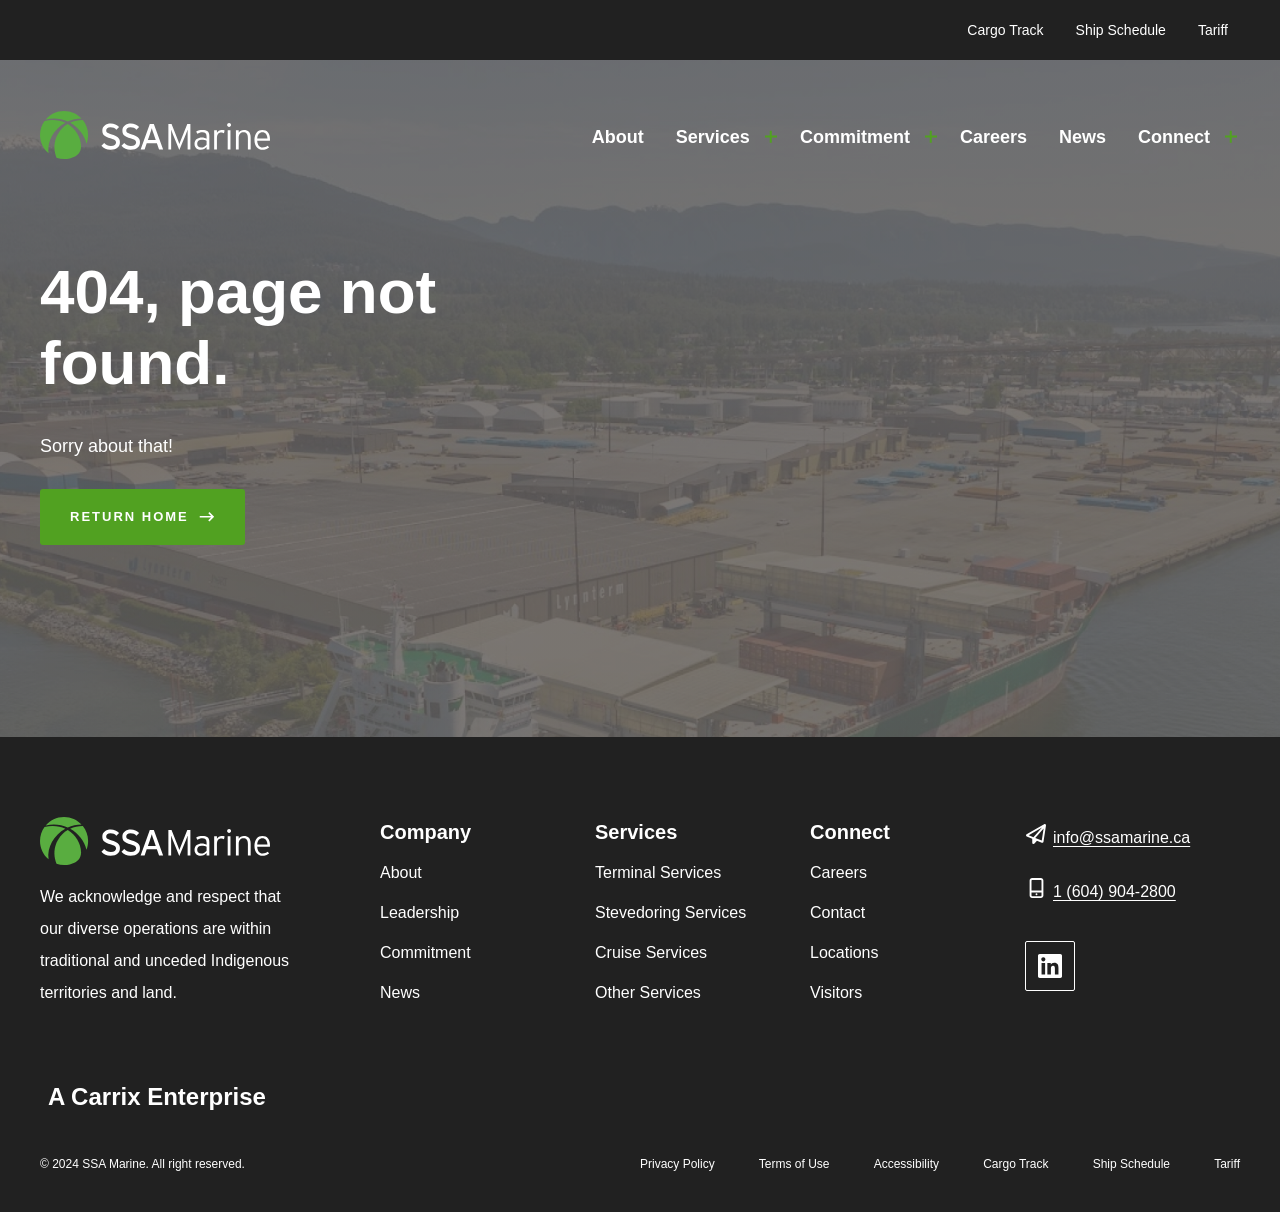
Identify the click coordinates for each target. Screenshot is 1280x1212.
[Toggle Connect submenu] (1231, 137)
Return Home (129, 516)
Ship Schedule (1121, 30)
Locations (844, 952)
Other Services (648, 992)
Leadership (419, 912)
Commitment (855, 137)
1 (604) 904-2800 (1114, 891)
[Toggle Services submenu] (771, 137)
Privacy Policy (677, 1164)
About (618, 137)
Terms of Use (794, 1164)
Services (713, 137)
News (1082, 137)
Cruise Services (651, 952)
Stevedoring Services (670, 912)
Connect (1174, 137)
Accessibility (906, 1164)
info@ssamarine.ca (1121, 837)
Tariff (1213, 30)
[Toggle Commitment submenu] (931, 137)
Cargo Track (1005, 30)
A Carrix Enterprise (157, 1096)
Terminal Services (658, 872)
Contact (837, 912)
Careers (993, 137)
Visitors (836, 992)
